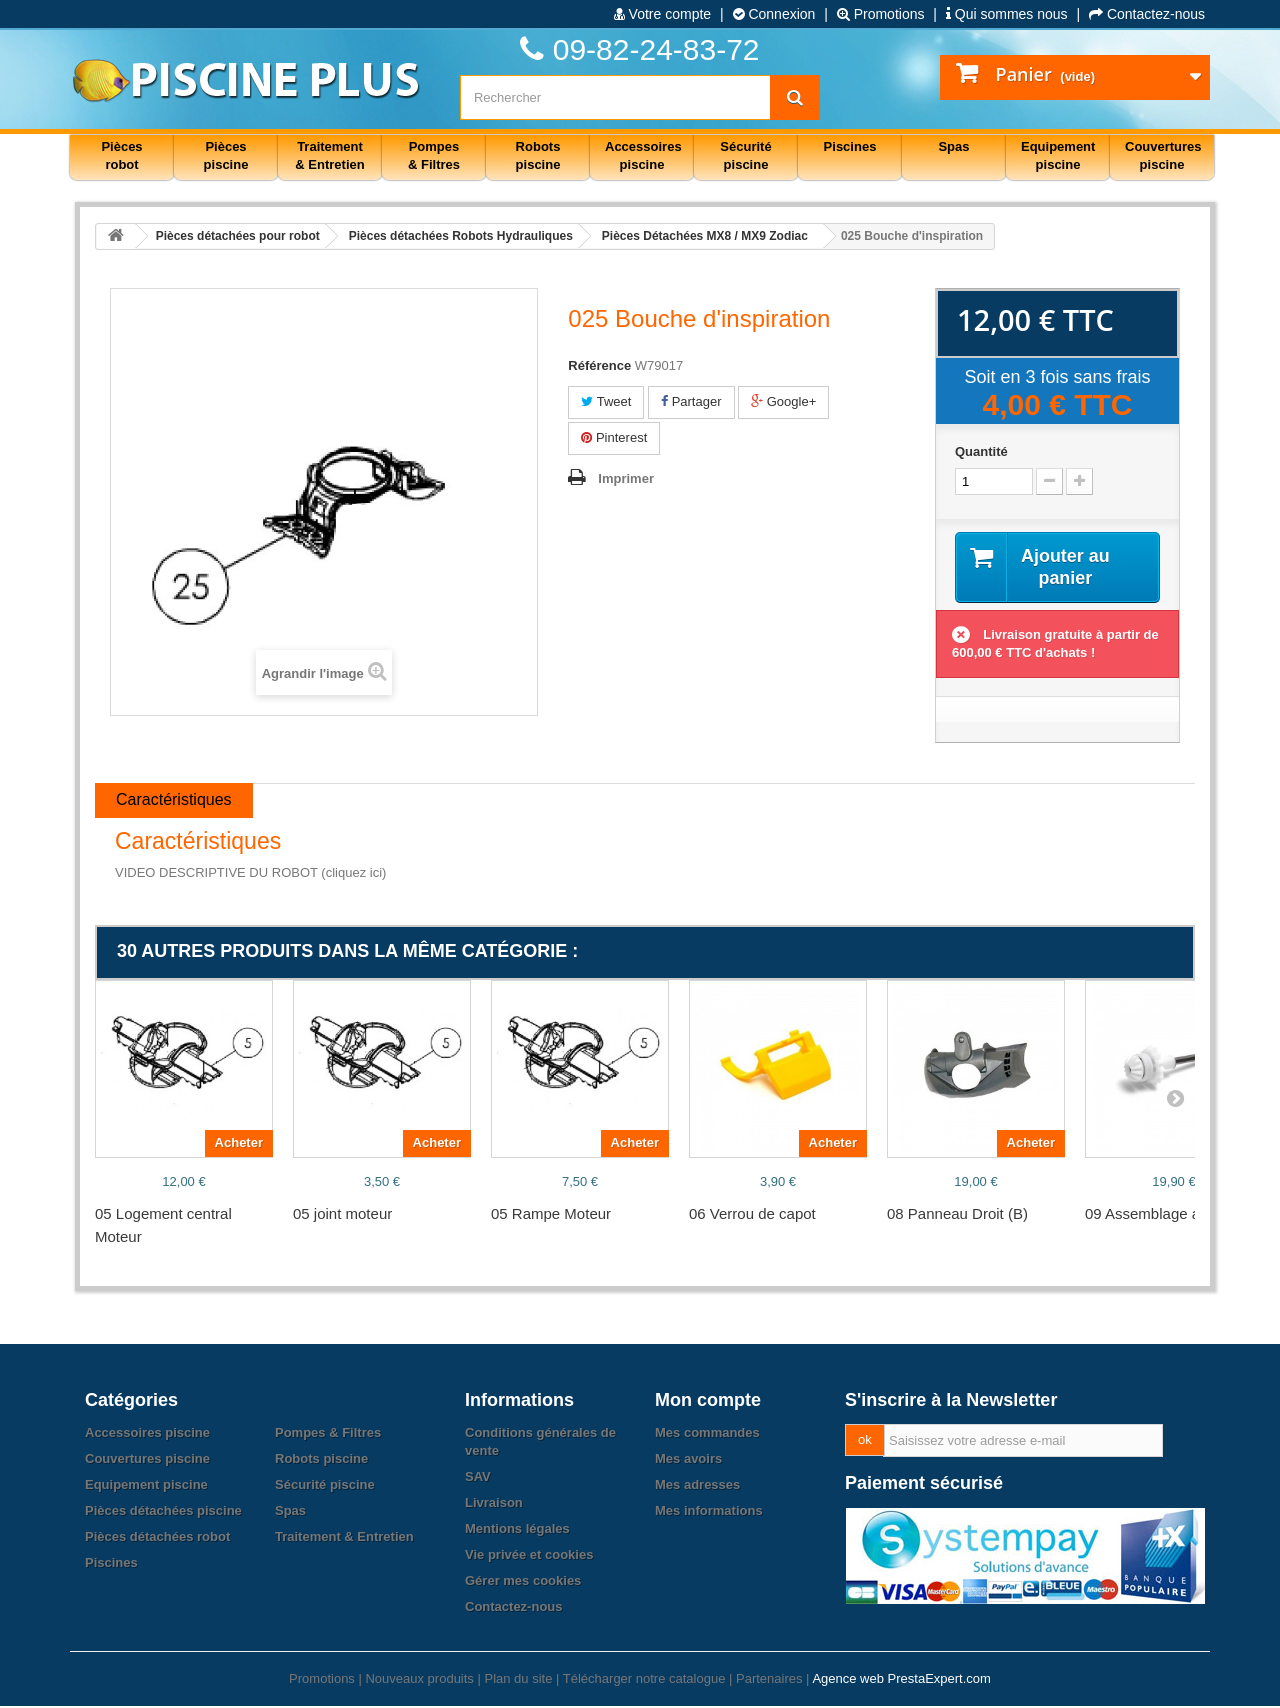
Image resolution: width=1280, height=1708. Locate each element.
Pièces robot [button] (121, 155)
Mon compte (708, 1402)
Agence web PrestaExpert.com (901, 1680)
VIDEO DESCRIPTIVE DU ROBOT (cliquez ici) (250, 874)
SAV (478, 1478)
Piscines (111, 1564)
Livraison (494, 1504)
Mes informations (709, 1512)
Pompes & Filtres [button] (434, 155)
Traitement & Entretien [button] (329, 155)
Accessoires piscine (147, 1434)
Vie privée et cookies (529, 1556)
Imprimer (626, 478)
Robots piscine (321, 1460)
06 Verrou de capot (752, 1215)
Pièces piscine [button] (226, 155)
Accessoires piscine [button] (643, 155)
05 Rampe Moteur (551, 1215)
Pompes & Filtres (328, 1434)
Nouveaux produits (419, 1680)
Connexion (774, 14)
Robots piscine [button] (538, 155)
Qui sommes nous (1007, 14)
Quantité (981, 451)
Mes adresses (697, 1486)
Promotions (881, 14)
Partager (691, 401)
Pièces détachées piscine (163, 1512)
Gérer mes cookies (523, 1582)
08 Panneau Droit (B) (957, 1215)
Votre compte (662, 14)
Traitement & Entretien (344, 1538)
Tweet (606, 401)
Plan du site (518, 1680)
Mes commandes (707, 1434)
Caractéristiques (174, 802)
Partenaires (769, 1680)
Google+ (783, 401)
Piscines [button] (850, 146)
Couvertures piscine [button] (1163, 155)
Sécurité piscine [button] (745, 155)
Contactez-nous (1147, 14)
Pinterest (614, 437)
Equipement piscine (146, 1486)
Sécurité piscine (325, 1486)
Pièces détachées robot (157, 1538)
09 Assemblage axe (1150, 1215)
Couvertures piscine (147, 1460)
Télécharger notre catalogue (644, 1680)
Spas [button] (953, 146)
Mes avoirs (688, 1460)
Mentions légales (517, 1530)
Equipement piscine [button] (1058, 155)
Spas (290, 1512)
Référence (599, 365)
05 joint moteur (342, 1215)
